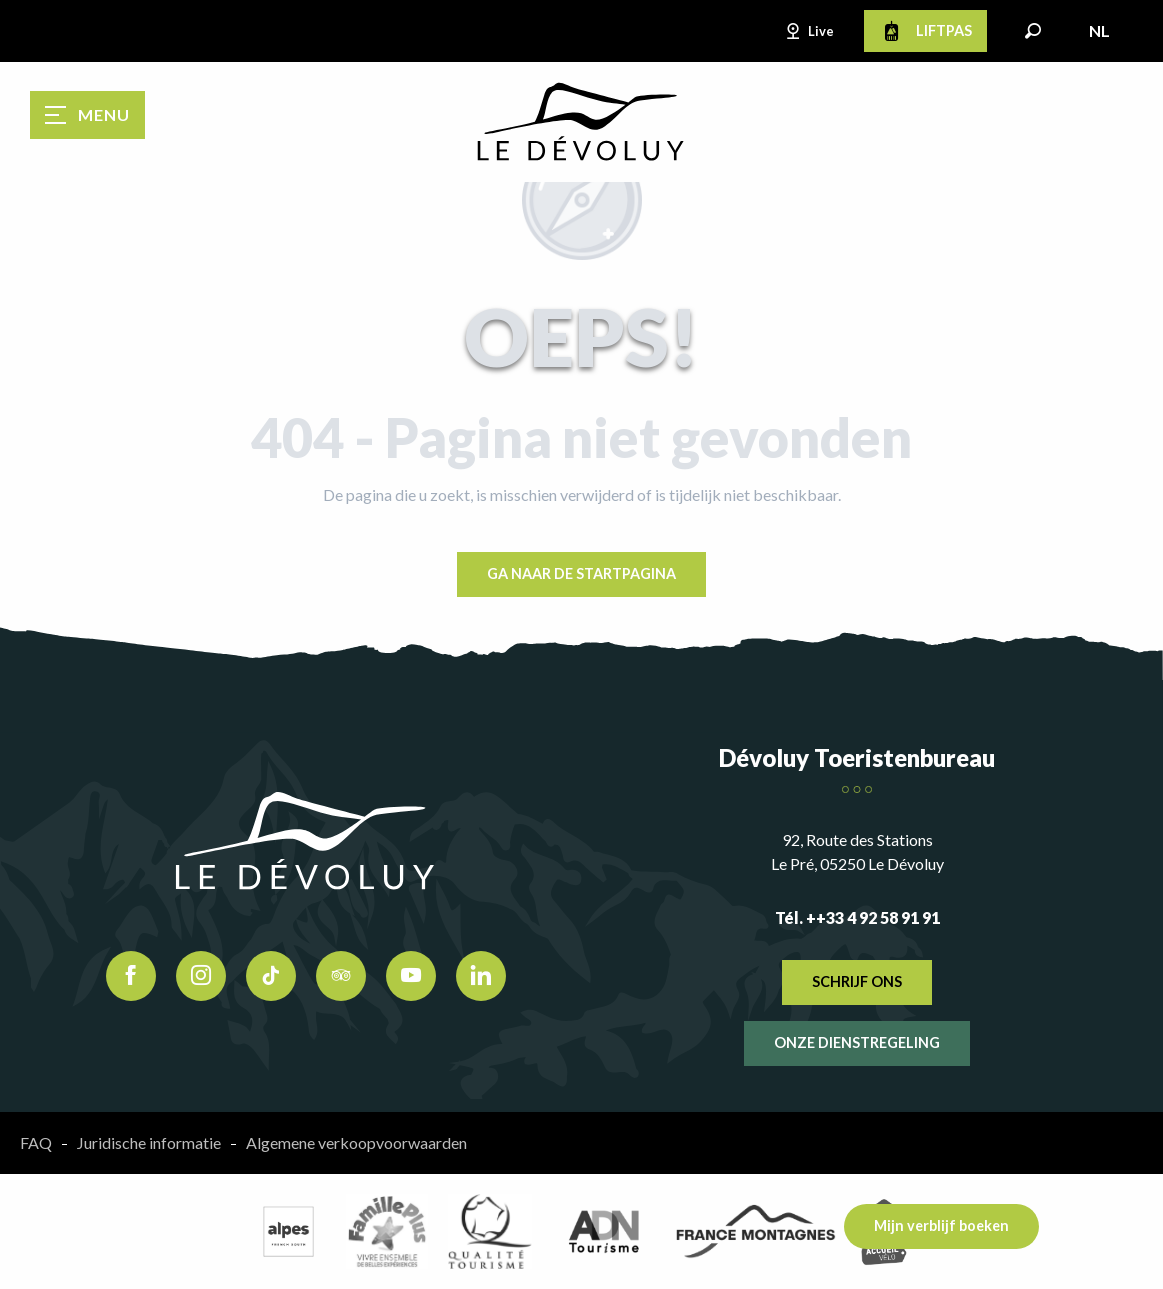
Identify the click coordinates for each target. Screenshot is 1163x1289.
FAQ (36, 1142)
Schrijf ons (857, 981)
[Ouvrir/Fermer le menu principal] (87, 115)
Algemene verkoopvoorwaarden (356, 1142)
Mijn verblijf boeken (941, 1225)
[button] (1033, 31)
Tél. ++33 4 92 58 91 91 (857, 917)
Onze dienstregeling (857, 1042)
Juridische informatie (149, 1142)
